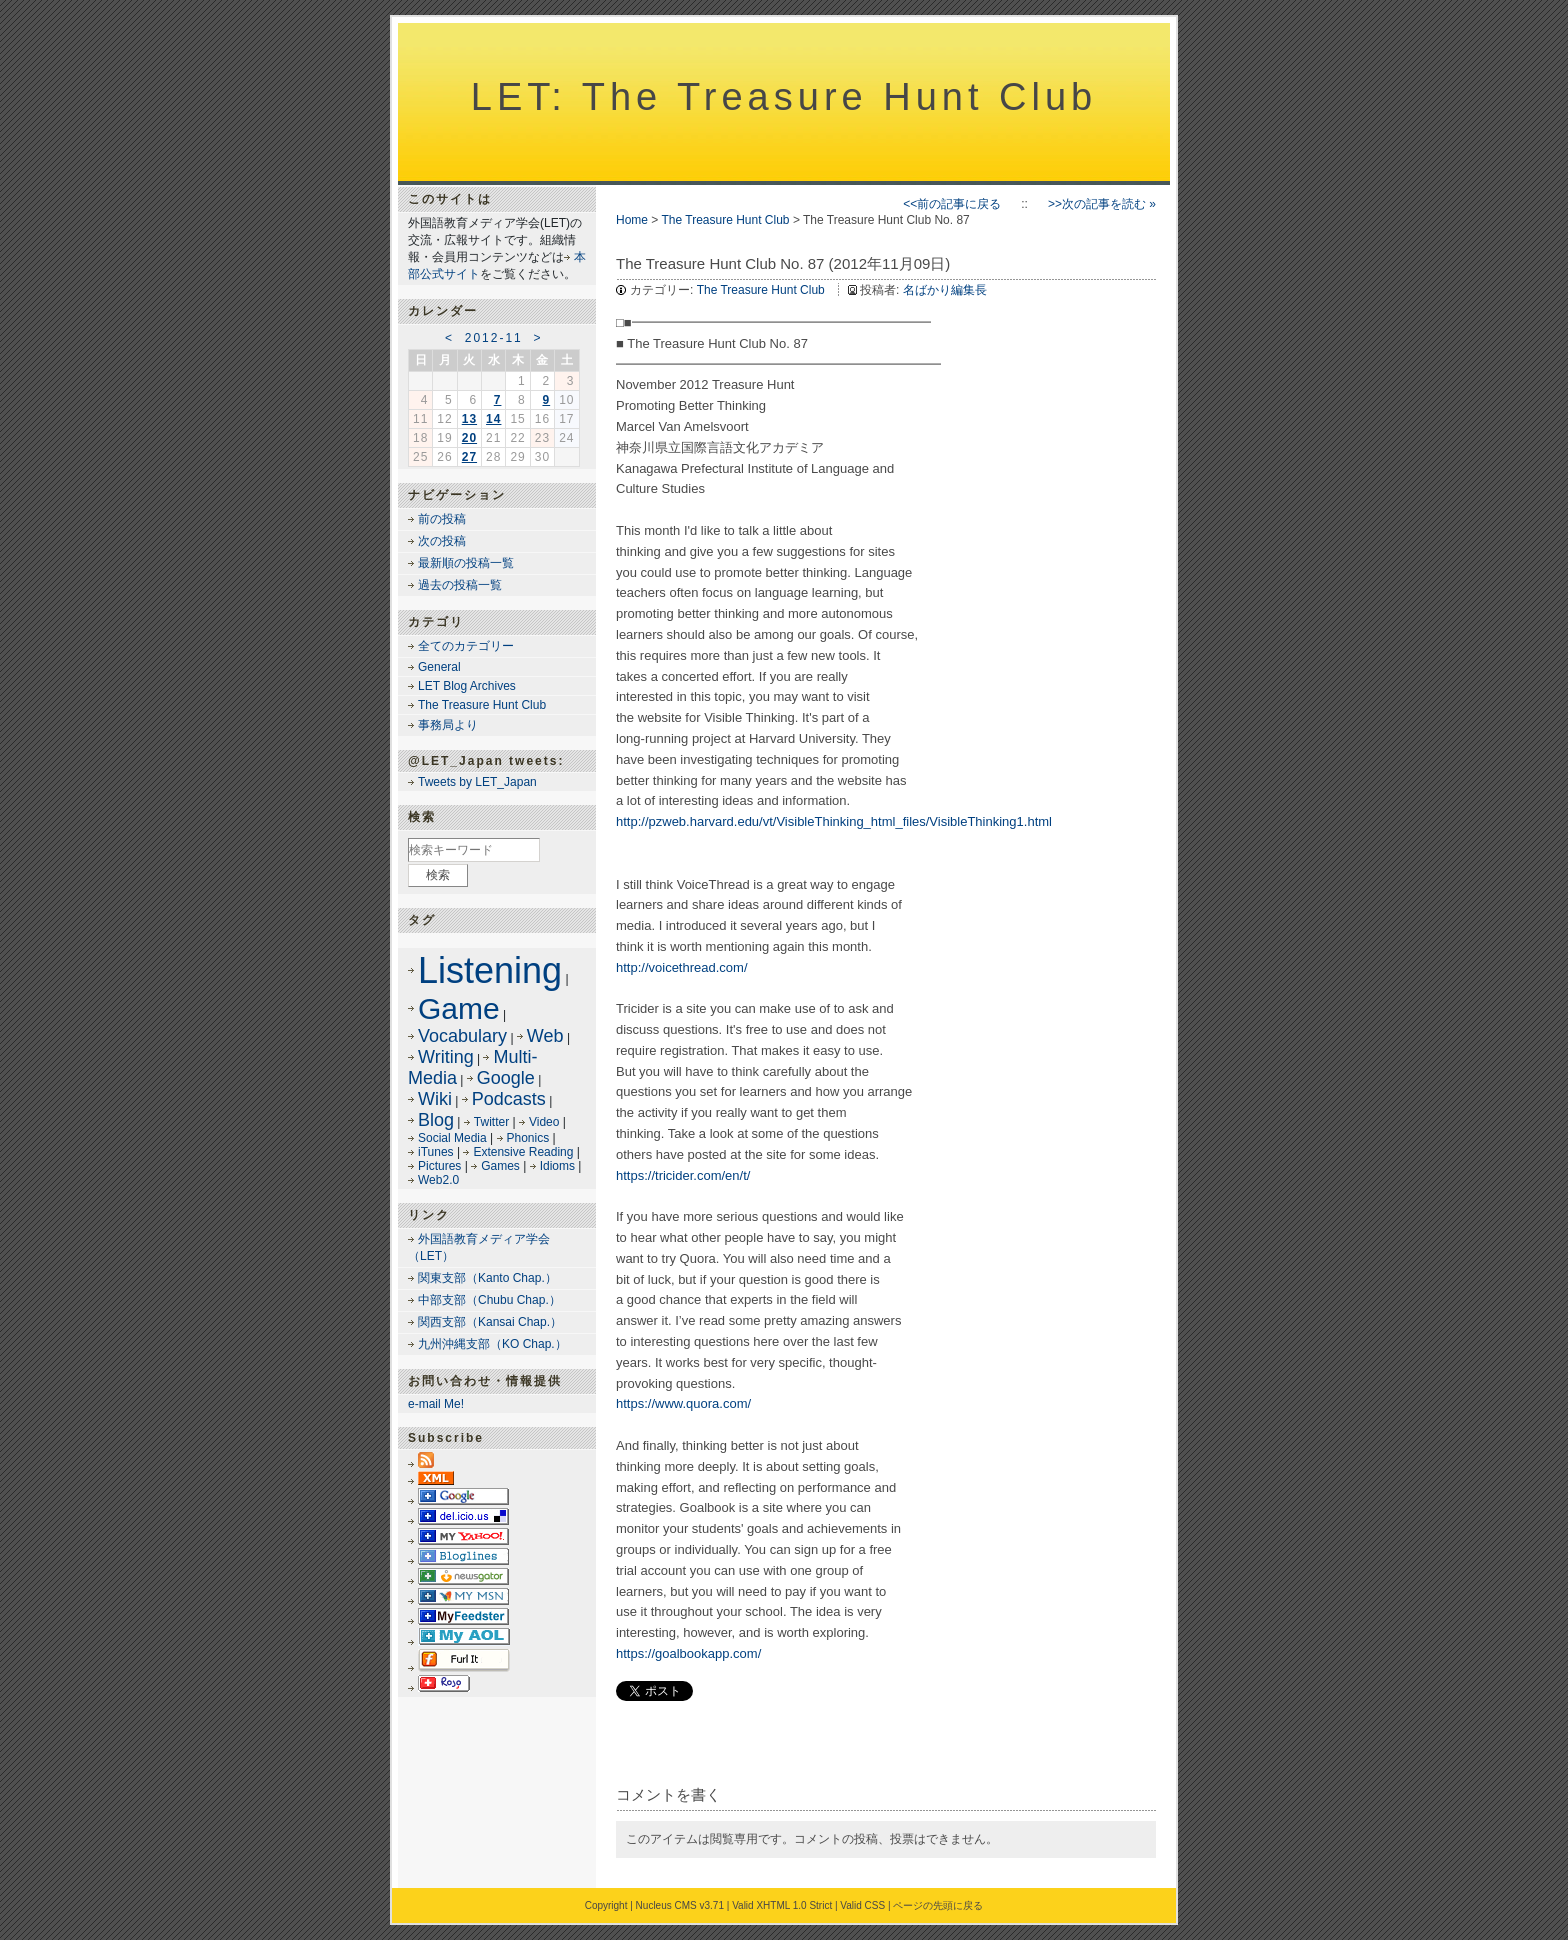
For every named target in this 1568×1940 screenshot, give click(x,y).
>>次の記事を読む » (1102, 204)
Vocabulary (462, 1036)
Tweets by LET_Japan (477, 782)
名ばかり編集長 (945, 290)
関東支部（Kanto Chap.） (487, 1278)
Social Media (452, 1138)
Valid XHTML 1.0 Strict (782, 1905)
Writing (446, 1057)
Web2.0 (438, 1180)
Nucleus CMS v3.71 (680, 1905)
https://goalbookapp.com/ (688, 1653)
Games (500, 1166)
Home (632, 220)
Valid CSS (862, 1905)
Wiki (435, 1099)
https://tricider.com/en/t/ (683, 1175)
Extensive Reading (523, 1152)
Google (506, 1078)
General (439, 667)
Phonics (528, 1138)
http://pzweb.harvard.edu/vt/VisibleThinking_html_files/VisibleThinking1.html (834, 821)
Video (544, 1122)
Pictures (439, 1166)
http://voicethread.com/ (682, 967)
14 (493, 419)
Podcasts (509, 1099)
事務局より (448, 725)
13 (469, 419)
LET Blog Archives (467, 686)
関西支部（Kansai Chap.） (490, 1322)
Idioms (557, 1166)
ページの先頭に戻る (938, 1905)
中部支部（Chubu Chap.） (489, 1300)
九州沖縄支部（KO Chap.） (492, 1344)
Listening (490, 970)
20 (469, 438)
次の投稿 (442, 541)
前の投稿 (442, 519)
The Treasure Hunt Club (725, 220)
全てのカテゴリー (466, 646)
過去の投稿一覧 (460, 585)
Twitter (491, 1122)
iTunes (436, 1152)
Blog (436, 1120)
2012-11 (494, 338)
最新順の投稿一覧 (466, 563)
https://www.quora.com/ (683, 1403)
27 (469, 457)
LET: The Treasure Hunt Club (784, 97)
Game (459, 1008)
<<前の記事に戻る (952, 204)
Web (545, 1036)
